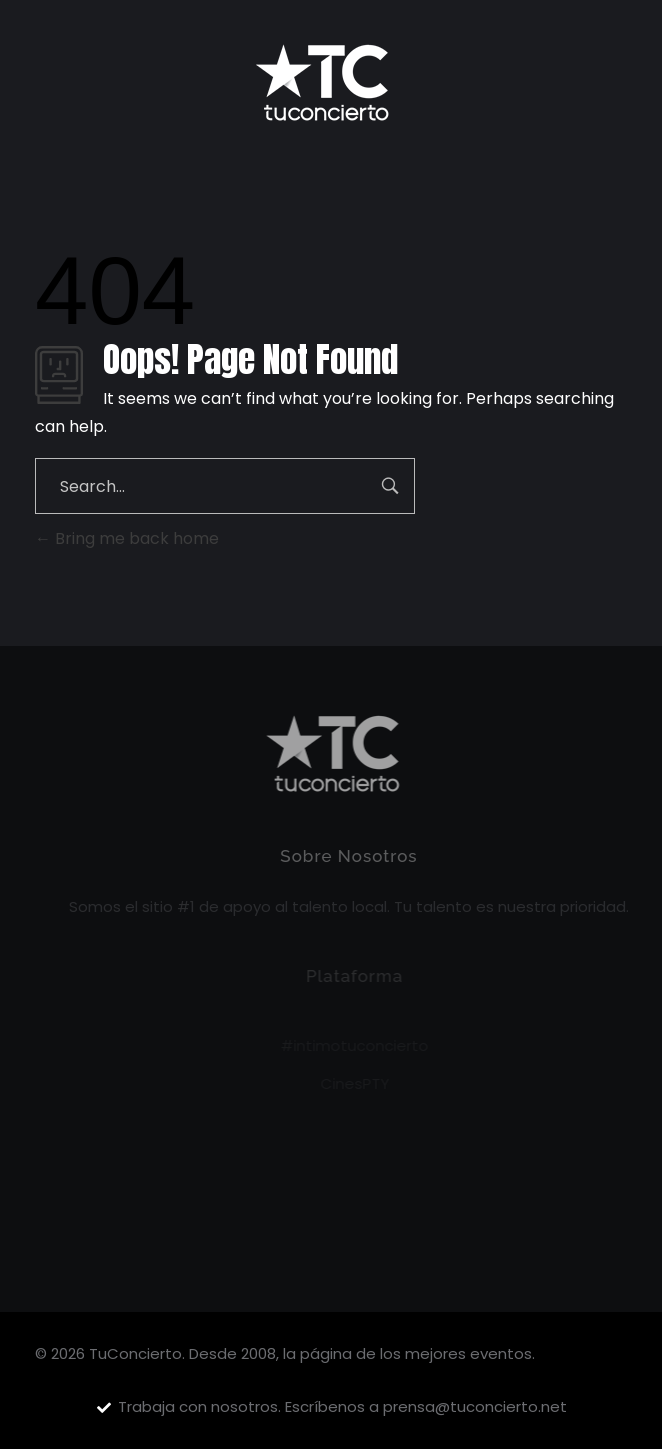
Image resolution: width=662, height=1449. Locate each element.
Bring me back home (127, 538)
